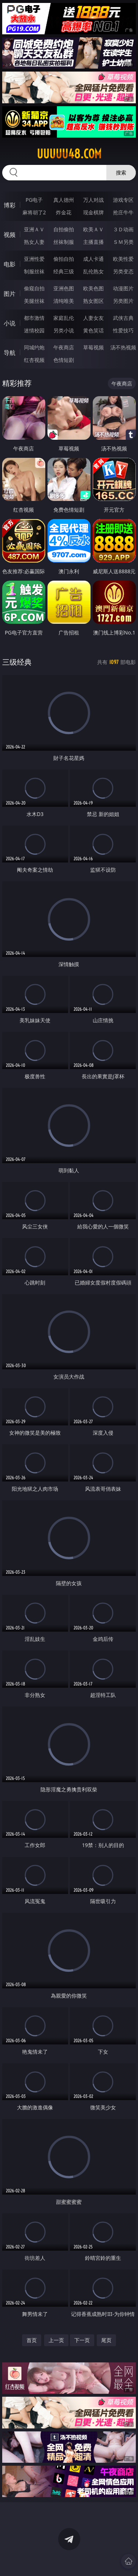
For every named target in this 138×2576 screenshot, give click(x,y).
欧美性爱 (123, 258)
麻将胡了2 (34, 212)
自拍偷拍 (63, 229)
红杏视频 (34, 359)
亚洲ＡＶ (34, 229)
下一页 (82, 2340)
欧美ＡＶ (93, 229)
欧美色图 (93, 288)
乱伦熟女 (93, 271)
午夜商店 (63, 347)
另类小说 (63, 330)
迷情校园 (34, 330)
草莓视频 (93, 347)
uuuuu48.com (69, 153)
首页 (31, 2340)
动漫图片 (123, 288)
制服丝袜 (34, 271)
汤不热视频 (123, 347)
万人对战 (93, 199)
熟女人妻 (34, 241)
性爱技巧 (123, 330)
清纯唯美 (63, 300)
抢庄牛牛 (123, 212)
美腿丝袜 (34, 300)
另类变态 (123, 271)
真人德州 (63, 199)
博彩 (9, 205)
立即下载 (111, 2559)
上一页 (56, 2340)
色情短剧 (63, 359)
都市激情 (34, 317)
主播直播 (93, 241)
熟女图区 (93, 300)
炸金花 (63, 212)
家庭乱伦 (63, 317)
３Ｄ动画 (123, 229)
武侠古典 (123, 317)
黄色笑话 (93, 330)
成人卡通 (93, 258)
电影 (9, 264)
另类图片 (123, 300)
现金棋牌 (93, 212)
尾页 (106, 2340)
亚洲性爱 (34, 258)
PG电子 (34, 199)
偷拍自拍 (63, 258)
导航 (9, 353)
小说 (9, 323)
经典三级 (63, 271)
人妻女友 (93, 317)
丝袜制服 (63, 241)
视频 (9, 235)
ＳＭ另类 (123, 241)
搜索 (121, 172)
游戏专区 (123, 199)
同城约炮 (34, 347)
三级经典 (17, 662)
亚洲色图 (63, 288)
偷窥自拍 (34, 288)
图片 (9, 294)
